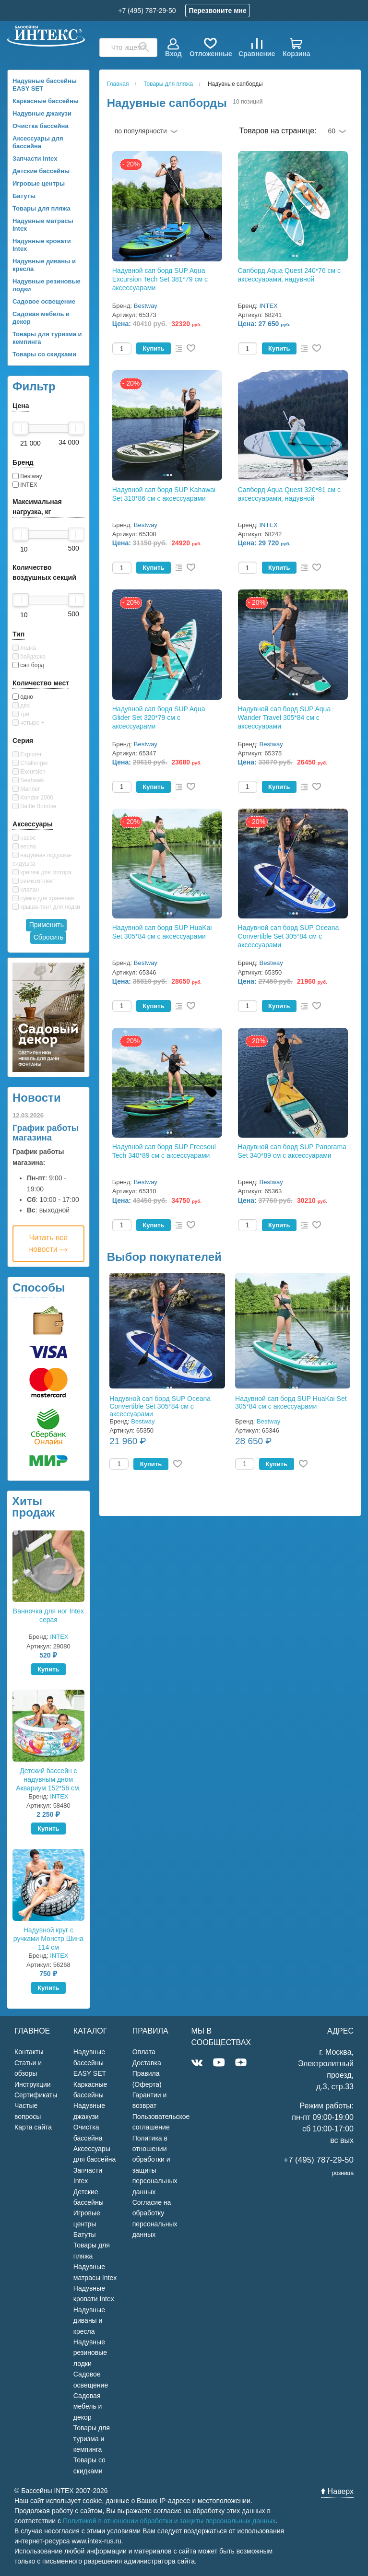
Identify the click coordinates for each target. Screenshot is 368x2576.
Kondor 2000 (32, 797)
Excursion (29, 771)
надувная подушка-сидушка (42, 859)
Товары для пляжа (41, 208)
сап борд (28, 665)
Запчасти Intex (35, 158)
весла (24, 846)
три (20, 714)
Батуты (24, 196)
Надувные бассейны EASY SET (44, 84)
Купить (48, 1669)
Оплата (143, 2052)
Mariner (26, 789)
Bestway (27, 476)
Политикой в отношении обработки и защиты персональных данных (169, 2521)
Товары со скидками (44, 354)
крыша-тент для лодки (46, 907)
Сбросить (48, 937)
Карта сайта (33, 2127)
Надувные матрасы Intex (42, 224)
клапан (25, 889)
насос (24, 838)
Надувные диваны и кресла (44, 265)
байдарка (29, 656)
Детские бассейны (41, 171)
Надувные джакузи (41, 113)
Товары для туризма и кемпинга (47, 337)
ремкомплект (33, 881)
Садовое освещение (43, 301)
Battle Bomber (34, 806)
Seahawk (28, 780)
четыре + (28, 722)
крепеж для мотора (41, 872)
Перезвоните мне (217, 10)
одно (22, 697)
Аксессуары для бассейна (37, 142)
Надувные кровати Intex (41, 244)
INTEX (24, 485)
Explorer (27, 754)
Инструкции (32, 2084)
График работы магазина (45, 1132)
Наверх (337, 2491)
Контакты (28, 2052)
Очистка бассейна (40, 125)
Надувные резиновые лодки (46, 285)
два (21, 705)
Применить (46, 925)
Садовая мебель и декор (41, 317)
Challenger (30, 763)
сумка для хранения (43, 898)
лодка (24, 648)
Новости (36, 1097)
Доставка (146, 2063)
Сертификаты (35, 2095)
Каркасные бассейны (45, 101)
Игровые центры (38, 183)
